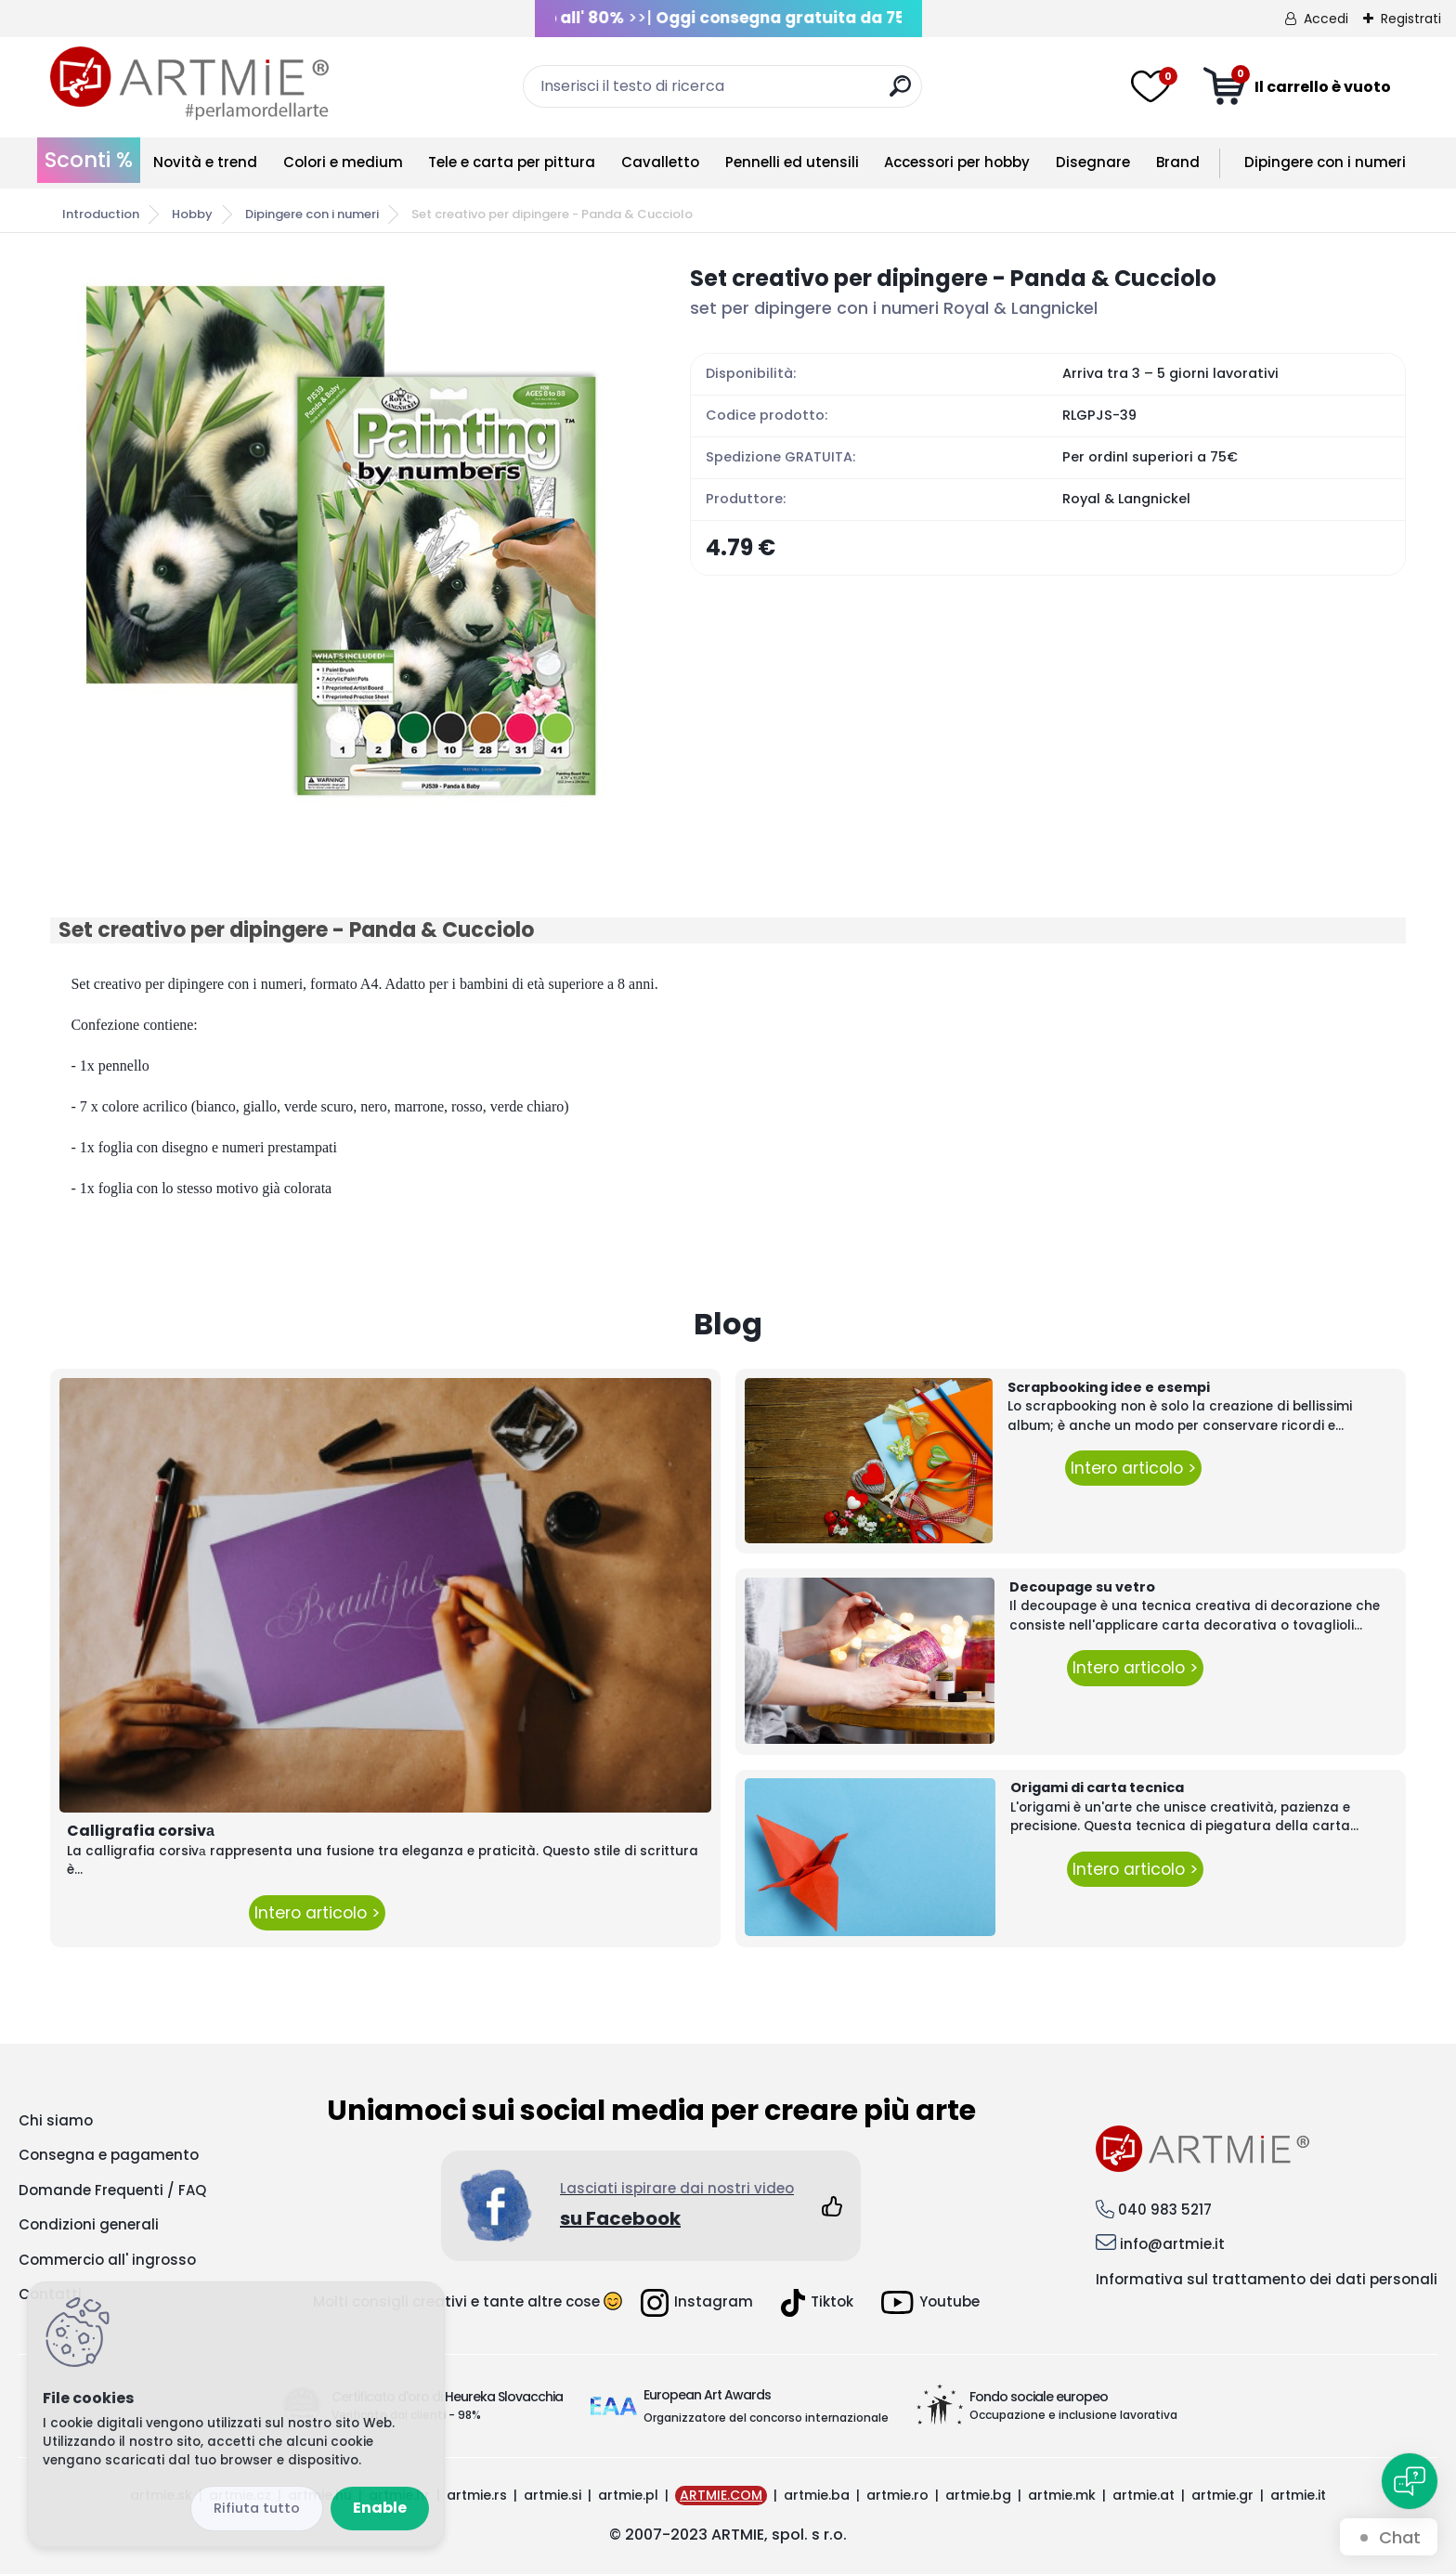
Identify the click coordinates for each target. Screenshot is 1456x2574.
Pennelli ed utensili (792, 162)
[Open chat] (1409, 2481)
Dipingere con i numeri (1325, 162)
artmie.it (1298, 2495)
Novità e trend (205, 162)
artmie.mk (1062, 2495)
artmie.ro (897, 2495)
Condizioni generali (89, 2224)
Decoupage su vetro (1082, 1587)
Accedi (1326, 18)
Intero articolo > (317, 1913)
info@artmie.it (1172, 2244)
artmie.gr (1222, 2495)
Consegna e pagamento (109, 2154)
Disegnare (1093, 162)
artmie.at (1143, 2495)
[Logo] (189, 83)
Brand (1178, 162)
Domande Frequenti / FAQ (112, 2190)
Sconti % (89, 160)
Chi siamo (56, 2120)
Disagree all (256, 2508)
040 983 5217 (1165, 2209)
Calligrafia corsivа (140, 1830)
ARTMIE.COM (721, 2495)
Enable (380, 2507)
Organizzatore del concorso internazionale (766, 2417)
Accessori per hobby (957, 162)
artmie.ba (817, 2495)
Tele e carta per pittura (511, 162)
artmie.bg (978, 2495)
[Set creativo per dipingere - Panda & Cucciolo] (340, 540)
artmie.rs (477, 2495)
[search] (900, 93)
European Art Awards (707, 2395)
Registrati (1411, 18)
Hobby (192, 214)
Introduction (100, 214)
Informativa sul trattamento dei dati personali (1266, 2279)
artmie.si (552, 2495)
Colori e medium (343, 162)
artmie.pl (628, 2495)
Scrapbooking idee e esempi (1109, 1387)
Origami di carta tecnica (1097, 1787)
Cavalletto (660, 162)
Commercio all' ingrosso (107, 2259)
